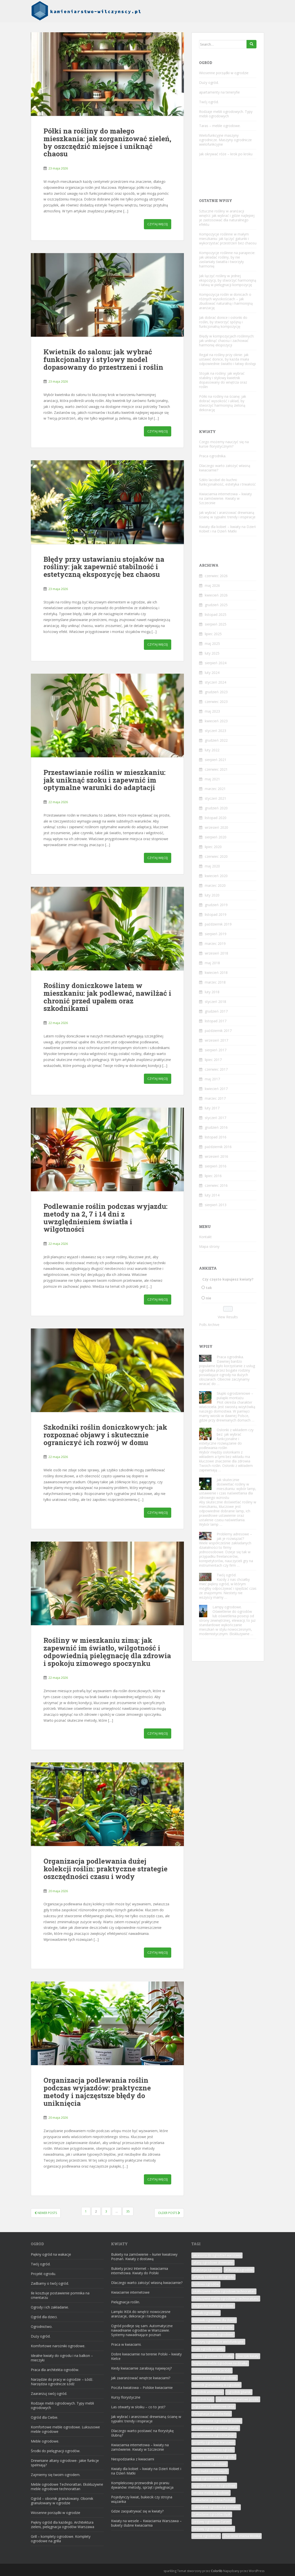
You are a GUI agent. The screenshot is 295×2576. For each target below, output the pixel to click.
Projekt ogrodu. (43, 2273)
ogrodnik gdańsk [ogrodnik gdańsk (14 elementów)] (239, 2392)
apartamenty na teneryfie (219, 92)
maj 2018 (212, 962)
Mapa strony (209, 1246)
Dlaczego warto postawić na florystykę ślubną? (142, 2433)
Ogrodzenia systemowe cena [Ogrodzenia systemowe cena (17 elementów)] (213, 2406)
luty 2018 (212, 992)
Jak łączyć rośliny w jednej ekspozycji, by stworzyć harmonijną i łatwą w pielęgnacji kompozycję (227, 280)
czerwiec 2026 (216, 575)
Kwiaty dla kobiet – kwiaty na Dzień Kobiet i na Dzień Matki (227, 528)
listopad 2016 (215, 1137)
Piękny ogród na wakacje (51, 2254)
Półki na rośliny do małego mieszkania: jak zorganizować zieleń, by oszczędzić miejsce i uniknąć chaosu (107, 142)
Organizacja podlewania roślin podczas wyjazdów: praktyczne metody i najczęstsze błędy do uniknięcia (97, 2092)
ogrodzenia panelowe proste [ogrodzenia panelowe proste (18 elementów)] (237, 2399)
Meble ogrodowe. (45, 2441)
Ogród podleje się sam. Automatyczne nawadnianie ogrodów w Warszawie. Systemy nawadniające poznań (142, 2330)
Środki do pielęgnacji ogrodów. (55, 2450)
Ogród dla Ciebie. (44, 2417)
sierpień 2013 (215, 1204)
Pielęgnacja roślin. (125, 2302)
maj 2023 (212, 711)
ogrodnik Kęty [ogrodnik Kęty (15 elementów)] (203, 2399)
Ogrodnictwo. (41, 2326)
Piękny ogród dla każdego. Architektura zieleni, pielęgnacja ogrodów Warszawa (62, 2524)
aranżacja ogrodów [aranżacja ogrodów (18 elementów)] (207, 2270)
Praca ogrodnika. (212, 456)
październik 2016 (218, 1146)
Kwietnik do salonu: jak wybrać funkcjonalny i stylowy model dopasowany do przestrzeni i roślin (103, 359)
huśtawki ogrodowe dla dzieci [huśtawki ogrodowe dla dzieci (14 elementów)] (214, 2320)
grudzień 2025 (216, 604)
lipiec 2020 (213, 846)
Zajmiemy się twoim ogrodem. (55, 2474)
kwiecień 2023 (216, 721)
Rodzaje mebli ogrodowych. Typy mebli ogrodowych (226, 113)
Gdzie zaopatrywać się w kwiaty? (137, 2511)
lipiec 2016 (213, 1175)
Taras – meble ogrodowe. (220, 125)
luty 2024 (212, 672)
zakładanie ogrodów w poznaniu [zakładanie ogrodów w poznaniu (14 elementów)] (216, 2507)
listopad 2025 (215, 614)
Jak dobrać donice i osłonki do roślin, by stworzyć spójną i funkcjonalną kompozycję (223, 322)
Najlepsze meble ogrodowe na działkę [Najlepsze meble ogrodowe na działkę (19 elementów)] (220, 2363)
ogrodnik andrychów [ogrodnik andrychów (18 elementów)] (207, 2392)
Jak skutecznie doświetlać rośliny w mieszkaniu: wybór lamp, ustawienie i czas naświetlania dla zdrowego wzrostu (227, 1488)
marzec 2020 (215, 885)
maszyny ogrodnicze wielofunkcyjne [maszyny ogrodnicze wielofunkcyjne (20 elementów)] (218, 2342)
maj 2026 (212, 585)
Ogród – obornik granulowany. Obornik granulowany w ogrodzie (62, 2500)
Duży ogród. (209, 82)
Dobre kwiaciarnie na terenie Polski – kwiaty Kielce (146, 2356)
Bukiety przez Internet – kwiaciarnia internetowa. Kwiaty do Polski (139, 2270)
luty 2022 (212, 750)
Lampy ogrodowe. (227, 1607)
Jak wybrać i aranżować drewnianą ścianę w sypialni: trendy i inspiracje (227, 514)
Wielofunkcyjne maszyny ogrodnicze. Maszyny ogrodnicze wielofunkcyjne (225, 140)
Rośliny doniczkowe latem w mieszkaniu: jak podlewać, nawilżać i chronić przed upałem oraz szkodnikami (107, 997)
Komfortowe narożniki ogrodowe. (58, 2346)
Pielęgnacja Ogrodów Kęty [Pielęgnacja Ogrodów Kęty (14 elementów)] (211, 2413)
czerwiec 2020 (216, 856)
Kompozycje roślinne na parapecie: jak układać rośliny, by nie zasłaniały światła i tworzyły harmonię (227, 259)
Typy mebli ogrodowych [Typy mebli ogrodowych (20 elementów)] (210, 2471)
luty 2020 (212, 895)
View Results (228, 1317)
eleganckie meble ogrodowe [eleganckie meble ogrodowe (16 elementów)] (213, 2306)
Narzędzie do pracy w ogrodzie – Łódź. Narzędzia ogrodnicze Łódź (62, 2381)
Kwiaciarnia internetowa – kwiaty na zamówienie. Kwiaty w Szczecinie (225, 498)
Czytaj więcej (157, 224)
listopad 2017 (215, 1021)
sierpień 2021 (215, 759)
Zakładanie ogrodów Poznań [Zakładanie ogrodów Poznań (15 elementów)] (213, 2500)
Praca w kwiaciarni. (126, 2344)
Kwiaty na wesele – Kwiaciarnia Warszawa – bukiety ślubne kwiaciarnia (146, 2523)
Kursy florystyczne (125, 2397)
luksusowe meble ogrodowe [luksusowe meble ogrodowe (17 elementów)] (213, 2334)
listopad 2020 (215, 817)
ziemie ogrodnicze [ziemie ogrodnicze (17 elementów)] (206, 2536)
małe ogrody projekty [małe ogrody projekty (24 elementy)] (208, 2349)
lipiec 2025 (213, 633)
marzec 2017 (215, 1098)
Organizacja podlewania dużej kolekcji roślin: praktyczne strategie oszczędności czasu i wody (105, 1868)
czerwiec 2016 (216, 1185)
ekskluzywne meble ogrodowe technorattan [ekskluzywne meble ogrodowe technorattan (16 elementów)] (224, 2291)
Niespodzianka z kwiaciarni (132, 2459)
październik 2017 (218, 1030)
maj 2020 (212, 866)
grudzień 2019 (216, 904)
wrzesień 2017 (216, 1040)
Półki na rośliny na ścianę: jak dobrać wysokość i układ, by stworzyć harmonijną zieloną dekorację (222, 403)
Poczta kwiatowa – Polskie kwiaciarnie (142, 2387)
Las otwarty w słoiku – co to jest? (138, 2407)
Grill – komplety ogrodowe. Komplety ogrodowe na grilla (60, 2538)
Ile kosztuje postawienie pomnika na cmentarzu (60, 2295)
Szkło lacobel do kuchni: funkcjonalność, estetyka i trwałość (227, 482)
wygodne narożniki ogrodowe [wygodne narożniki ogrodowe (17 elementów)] (214, 2485)
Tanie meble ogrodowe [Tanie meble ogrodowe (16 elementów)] (209, 2464)
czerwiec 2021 (216, 769)
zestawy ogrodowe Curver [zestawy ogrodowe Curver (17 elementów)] (211, 2521)
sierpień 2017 (215, 1050)
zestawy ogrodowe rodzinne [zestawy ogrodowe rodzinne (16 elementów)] (213, 2529)
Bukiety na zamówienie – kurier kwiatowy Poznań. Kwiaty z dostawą (144, 2256)
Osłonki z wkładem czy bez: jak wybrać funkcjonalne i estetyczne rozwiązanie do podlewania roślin (226, 1438)
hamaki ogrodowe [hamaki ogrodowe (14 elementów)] (206, 2313)
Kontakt (205, 1236)
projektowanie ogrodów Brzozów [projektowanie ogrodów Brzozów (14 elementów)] (217, 2421)
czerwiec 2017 (216, 1069)
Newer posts (46, 2213)
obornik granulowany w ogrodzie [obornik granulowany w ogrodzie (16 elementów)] (216, 2385)
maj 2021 (212, 779)
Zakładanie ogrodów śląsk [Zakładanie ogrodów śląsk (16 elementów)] (211, 2514)
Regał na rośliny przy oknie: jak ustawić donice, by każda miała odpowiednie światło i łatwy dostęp (227, 359)
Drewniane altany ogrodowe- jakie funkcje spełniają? (65, 2462)
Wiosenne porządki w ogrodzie (224, 72)
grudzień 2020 (216, 808)
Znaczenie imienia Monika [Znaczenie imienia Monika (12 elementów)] (242, 2536)
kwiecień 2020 (216, 875)
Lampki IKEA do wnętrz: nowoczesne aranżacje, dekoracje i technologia (140, 2313)
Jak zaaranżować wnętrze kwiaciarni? (140, 2378)
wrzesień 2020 (216, 827)
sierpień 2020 (215, 837)
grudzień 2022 (216, 740)
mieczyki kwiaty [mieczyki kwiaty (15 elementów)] (247, 2356)
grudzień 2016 (216, 1127)
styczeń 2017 (215, 1117)
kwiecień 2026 (216, 595)
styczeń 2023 (215, 730)
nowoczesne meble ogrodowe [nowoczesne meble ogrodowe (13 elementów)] (214, 2378)
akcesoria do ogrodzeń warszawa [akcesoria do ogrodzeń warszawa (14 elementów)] (217, 2255)
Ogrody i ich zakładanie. (50, 2307)
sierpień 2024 (215, 663)
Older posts (169, 2213)
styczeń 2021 (215, 798)
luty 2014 (212, 1195)
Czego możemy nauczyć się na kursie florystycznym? (224, 444)
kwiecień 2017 (216, 1088)
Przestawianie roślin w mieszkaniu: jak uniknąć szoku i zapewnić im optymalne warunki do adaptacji (104, 780)
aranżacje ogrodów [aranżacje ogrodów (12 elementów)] (239, 2270)
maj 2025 (212, 643)
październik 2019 (218, 924)
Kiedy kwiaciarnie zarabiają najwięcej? (141, 2368)
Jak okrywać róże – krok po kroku (226, 154)
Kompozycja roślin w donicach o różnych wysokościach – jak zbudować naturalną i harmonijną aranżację (226, 301)
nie (208, 1298)
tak (209, 1287)
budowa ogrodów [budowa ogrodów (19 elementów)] (206, 2284)
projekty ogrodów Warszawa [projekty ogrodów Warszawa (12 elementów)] (213, 2442)
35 (128, 2211)
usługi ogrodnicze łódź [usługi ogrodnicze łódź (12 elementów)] (209, 2478)
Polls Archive (209, 1324)
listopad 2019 (215, 914)
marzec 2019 (215, 943)
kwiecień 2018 (216, 972)
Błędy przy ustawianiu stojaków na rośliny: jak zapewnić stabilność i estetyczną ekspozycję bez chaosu (103, 567)
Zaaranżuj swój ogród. (49, 2393)
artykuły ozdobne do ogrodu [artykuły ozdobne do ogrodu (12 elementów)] (213, 2277)
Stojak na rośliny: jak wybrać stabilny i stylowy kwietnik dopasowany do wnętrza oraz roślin (223, 380)
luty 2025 (212, 653)
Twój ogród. (209, 101)
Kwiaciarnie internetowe (130, 2292)
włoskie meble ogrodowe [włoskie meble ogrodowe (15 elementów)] (211, 2493)
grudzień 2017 (216, 1011)
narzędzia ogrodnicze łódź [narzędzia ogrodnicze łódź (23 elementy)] (212, 2370)
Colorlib (216, 2571)
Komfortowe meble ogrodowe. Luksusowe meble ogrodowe (65, 2429)
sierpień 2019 (215, 933)
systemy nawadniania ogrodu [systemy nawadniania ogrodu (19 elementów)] (214, 2457)
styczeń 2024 (215, 682)
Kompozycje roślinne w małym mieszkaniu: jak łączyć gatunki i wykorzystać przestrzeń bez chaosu (227, 238)
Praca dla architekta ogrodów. (55, 2369)
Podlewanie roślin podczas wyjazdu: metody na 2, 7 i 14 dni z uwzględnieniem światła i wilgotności (105, 1218)
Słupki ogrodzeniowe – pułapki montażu (235, 1395)
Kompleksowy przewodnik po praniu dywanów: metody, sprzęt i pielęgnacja (142, 2485)
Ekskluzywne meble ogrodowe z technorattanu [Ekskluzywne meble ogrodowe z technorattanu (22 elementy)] (225, 2298)
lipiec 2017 (213, 1059)
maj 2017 (212, 1079)
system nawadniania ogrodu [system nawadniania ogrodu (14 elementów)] (213, 2449)
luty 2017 (212, 1108)
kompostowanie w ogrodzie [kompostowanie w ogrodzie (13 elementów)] (213, 2327)
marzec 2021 (215, 788)
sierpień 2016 (215, 1166)
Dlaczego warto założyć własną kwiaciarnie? (224, 467)
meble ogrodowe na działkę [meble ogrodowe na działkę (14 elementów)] (213, 2356)
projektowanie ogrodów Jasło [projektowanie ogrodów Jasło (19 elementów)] (214, 2435)
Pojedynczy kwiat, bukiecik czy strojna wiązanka (141, 2499)
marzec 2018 (215, 982)
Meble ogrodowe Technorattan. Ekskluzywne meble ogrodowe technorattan (67, 2486)
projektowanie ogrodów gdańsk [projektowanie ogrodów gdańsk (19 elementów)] (215, 2428)
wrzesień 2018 (216, 953)
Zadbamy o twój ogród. (50, 2283)
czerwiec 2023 (216, 701)
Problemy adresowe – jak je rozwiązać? (234, 1536)
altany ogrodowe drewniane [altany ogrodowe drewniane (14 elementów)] (213, 2262)
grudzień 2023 (216, 692)
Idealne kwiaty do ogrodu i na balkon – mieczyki (62, 2357)
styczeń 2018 (215, 1001)
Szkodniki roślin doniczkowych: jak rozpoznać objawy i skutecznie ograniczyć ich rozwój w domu (105, 1434)
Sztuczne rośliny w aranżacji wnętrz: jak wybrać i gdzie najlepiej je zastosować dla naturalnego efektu (226, 218)
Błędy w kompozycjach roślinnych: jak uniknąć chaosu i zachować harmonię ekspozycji (226, 340)
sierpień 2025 (215, 624)
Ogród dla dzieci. (44, 2316)
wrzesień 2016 (216, 1156)
